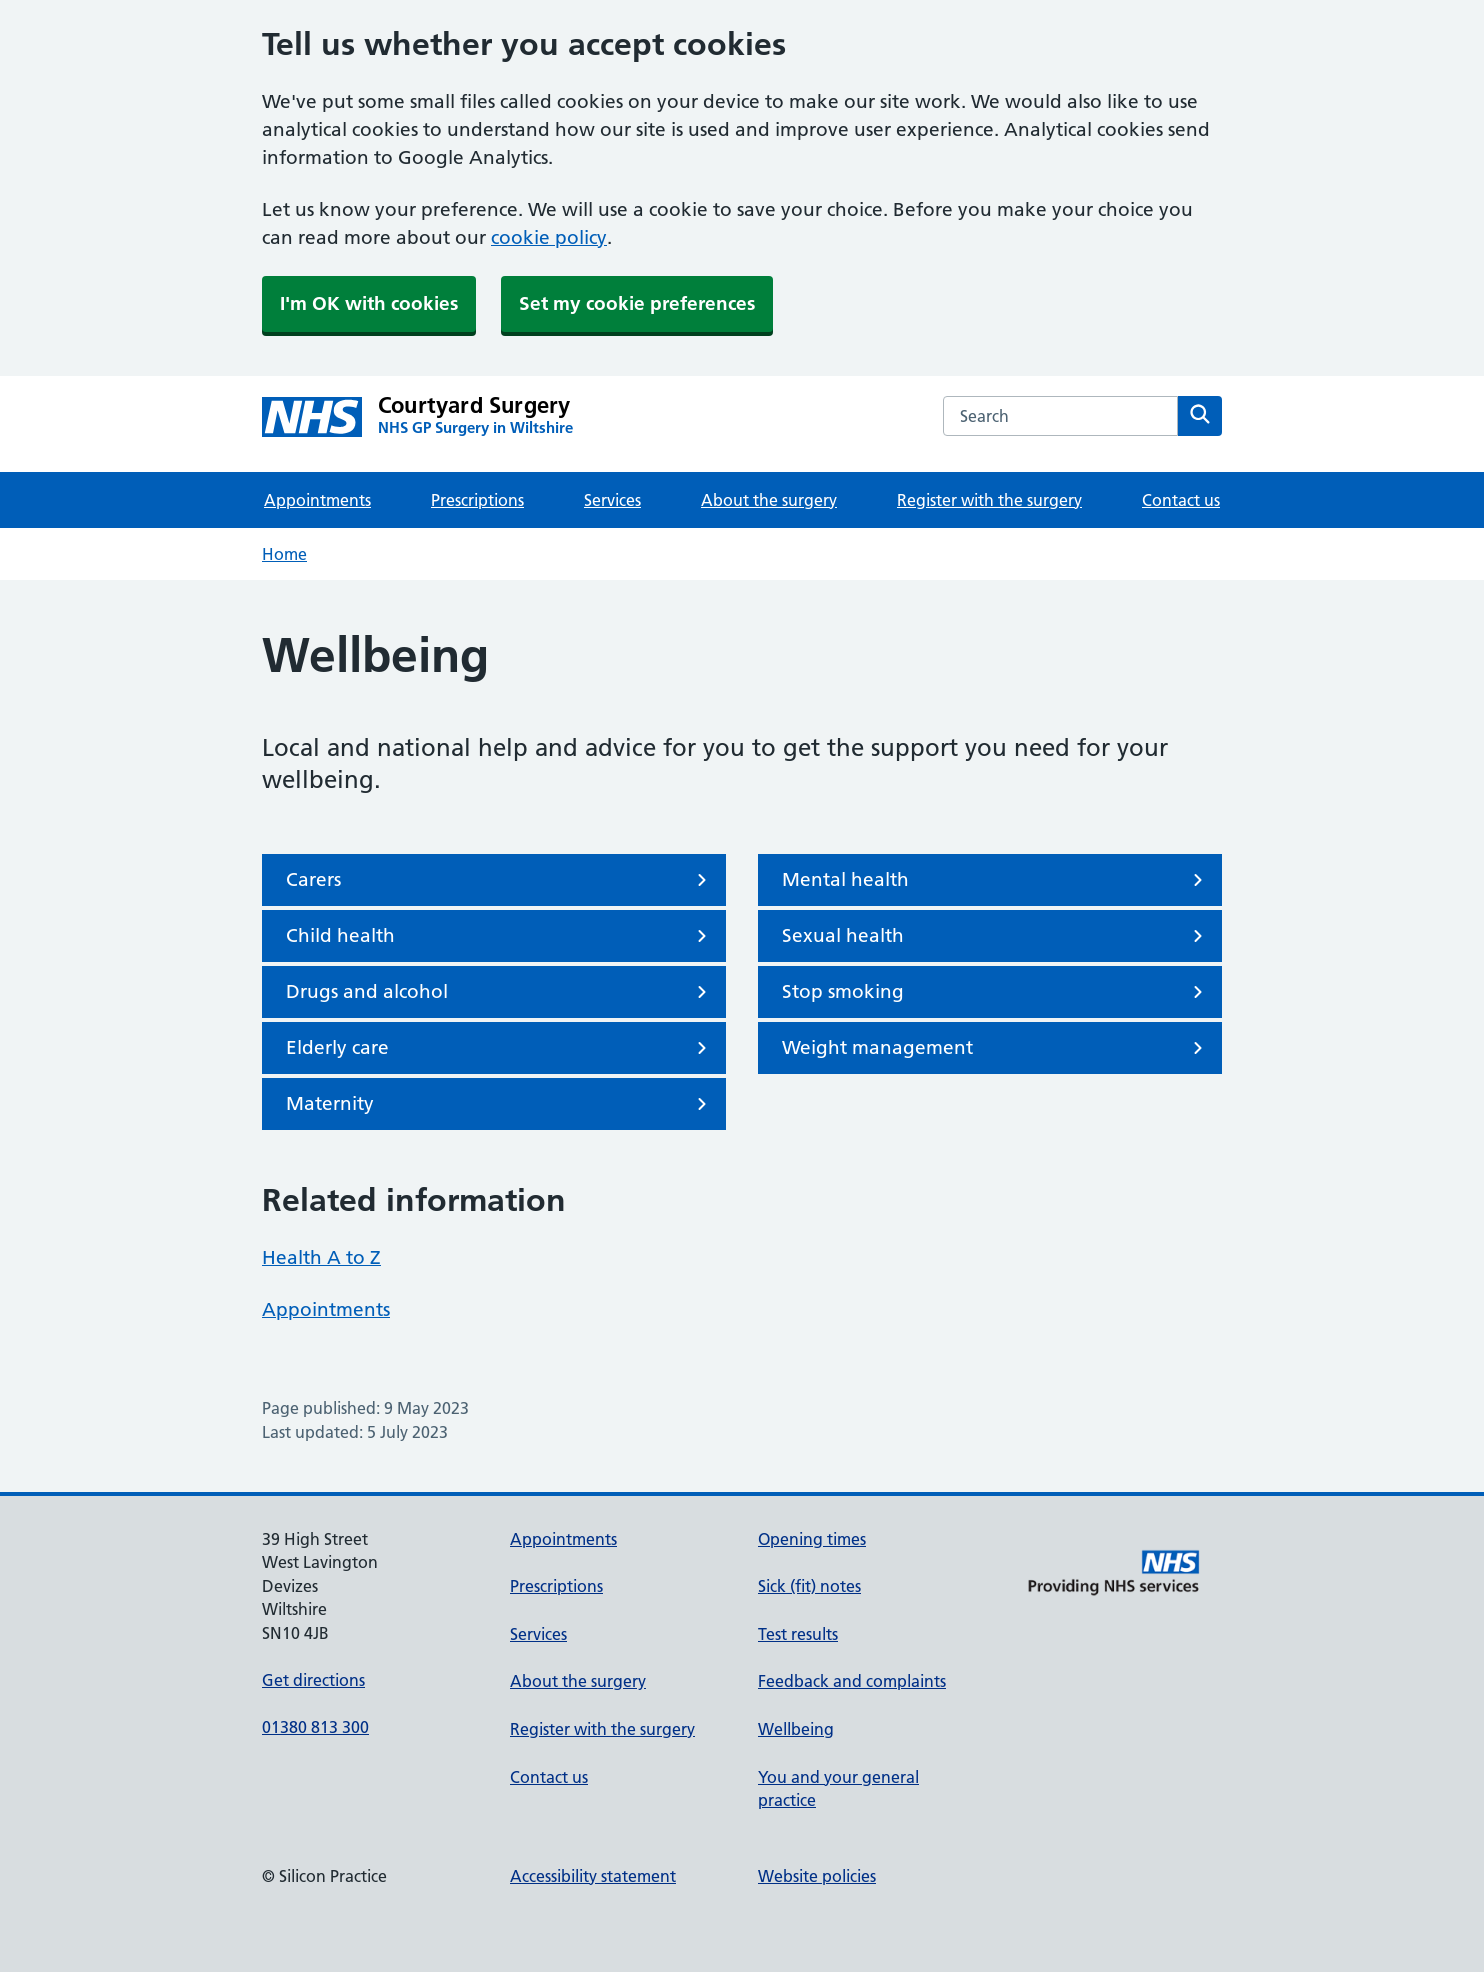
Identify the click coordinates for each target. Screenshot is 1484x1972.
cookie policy (549, 237)
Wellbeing (796, 1729)
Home (284, 554)
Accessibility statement (593, 1876)
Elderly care (500, 1048)
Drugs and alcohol (500, 992)
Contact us (1181, 500)
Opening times (812, 1539)
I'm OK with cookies (369, 303)
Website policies (817, 1876)
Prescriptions (477, 500)
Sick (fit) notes (809, 1586)
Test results (798, 1634)
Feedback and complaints (852, 1681)
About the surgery (769, 500)
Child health (500, 936)
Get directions (313, 1680)
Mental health (996, 880)
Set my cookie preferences (637, 303)
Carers (500, 880)
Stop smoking (996, 992)
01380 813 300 (315, 1727)
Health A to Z (321, 1257)
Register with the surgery (989, 500)
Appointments (317, 500)
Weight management (996, 1048)
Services (612, 500)
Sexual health (996, 936)
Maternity (500, 1104)
